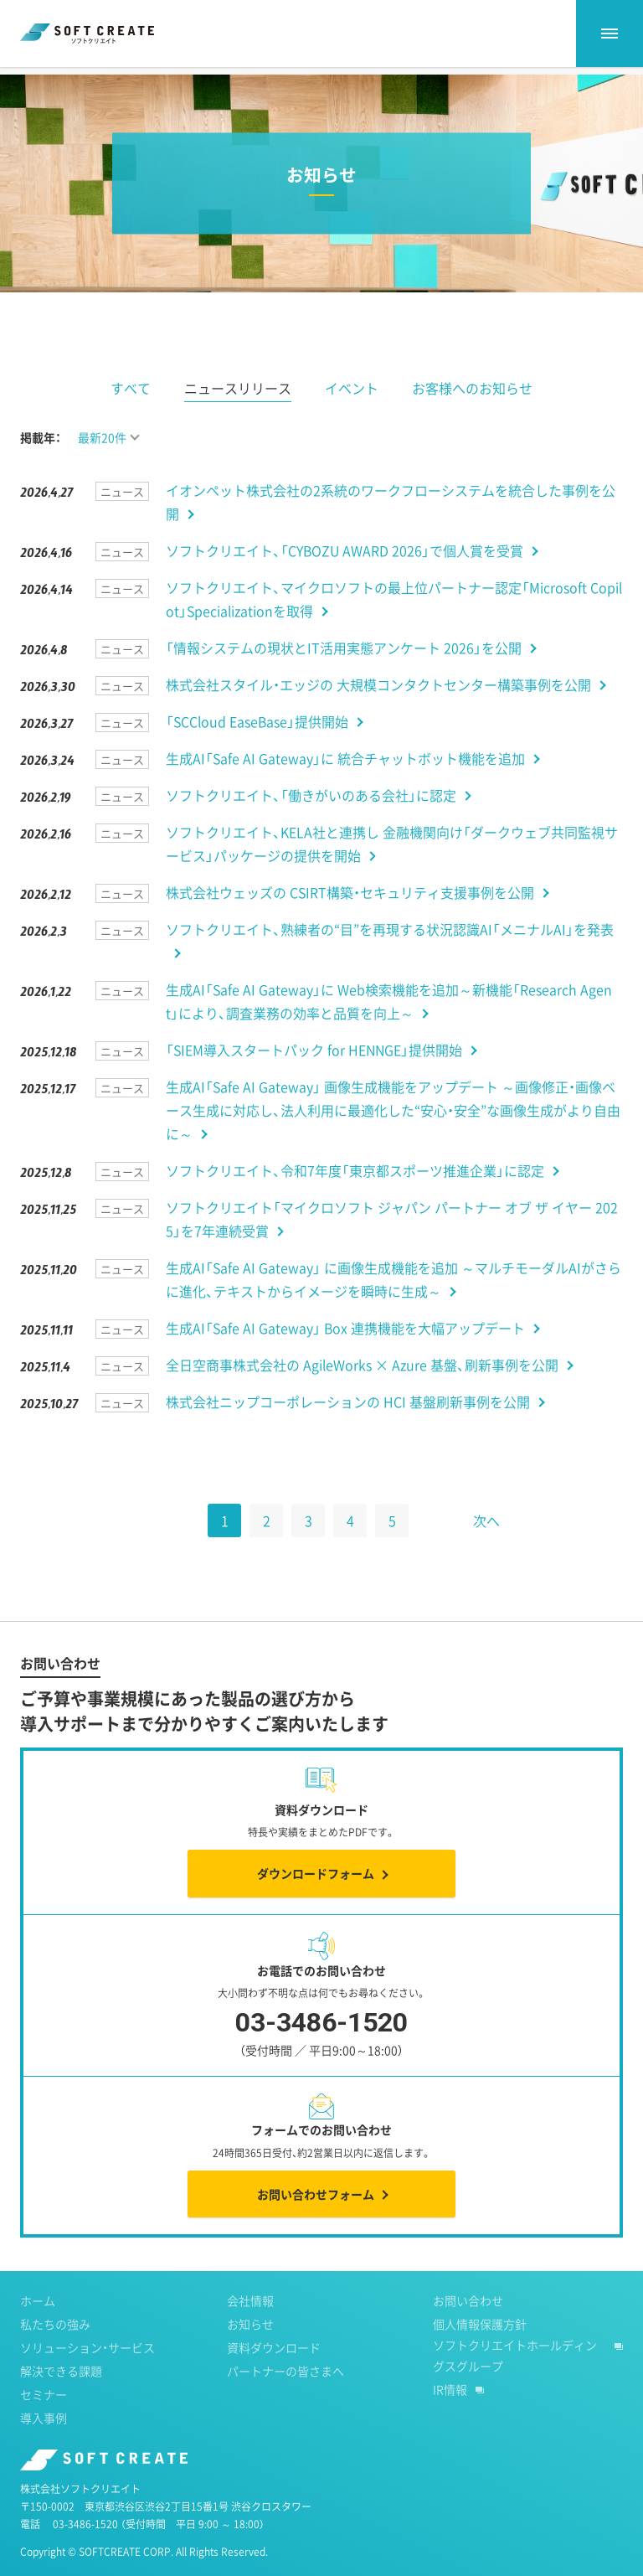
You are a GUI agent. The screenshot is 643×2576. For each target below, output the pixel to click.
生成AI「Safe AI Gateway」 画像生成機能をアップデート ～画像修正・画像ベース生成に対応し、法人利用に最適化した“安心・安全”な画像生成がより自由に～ (393, 1136)
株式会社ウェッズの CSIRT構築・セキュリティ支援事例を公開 (350, 919)
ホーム (36, 83)
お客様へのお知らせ (472, 415)
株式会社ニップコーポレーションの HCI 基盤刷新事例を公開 (348, 1428)
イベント (351, 415)
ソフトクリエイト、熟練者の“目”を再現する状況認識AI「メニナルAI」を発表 (390, 956)
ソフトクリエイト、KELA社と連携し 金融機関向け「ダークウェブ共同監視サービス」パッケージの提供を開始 (392, 870)
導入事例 (43, 2444)
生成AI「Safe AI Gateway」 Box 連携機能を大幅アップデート (345, 1355)
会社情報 (250, 2327)
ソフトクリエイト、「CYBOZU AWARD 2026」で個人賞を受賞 (344, 577)
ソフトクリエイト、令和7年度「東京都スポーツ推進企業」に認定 (355, 1197)
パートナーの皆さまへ (285, 2397)
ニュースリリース (237, 415)
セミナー (43, 2421)
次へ (486, 1547)
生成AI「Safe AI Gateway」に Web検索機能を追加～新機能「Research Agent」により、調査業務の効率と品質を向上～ (389, 1028)
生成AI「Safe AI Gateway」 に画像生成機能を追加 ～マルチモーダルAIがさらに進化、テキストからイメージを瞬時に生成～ (393, 1306)
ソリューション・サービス (87, 2374)
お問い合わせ (468, 2327)
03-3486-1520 (85, 2550)
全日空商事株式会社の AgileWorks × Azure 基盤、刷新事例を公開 (362, 1391)
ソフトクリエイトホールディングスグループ (515, 2382)
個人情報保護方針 (480, 2350)
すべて (131, 415)
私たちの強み (55, 2350)
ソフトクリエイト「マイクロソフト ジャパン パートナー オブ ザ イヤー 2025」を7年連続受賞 (392, 1245)
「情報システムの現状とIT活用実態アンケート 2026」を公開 (344, 674)
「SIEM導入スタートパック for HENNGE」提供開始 (314, 1076)
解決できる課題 (61, 2397)
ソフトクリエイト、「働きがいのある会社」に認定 (311, 822)
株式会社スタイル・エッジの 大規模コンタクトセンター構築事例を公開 (378, 711)
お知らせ (105, 83)
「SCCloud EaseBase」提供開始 (257, 748)
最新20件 (102, 464)
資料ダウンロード (274, 2374)
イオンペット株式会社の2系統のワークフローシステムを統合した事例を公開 (390, 528)
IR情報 (450, 2416)
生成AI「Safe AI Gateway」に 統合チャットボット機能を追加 (345, 785)
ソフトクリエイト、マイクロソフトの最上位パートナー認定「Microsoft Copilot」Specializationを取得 (394, 626)
